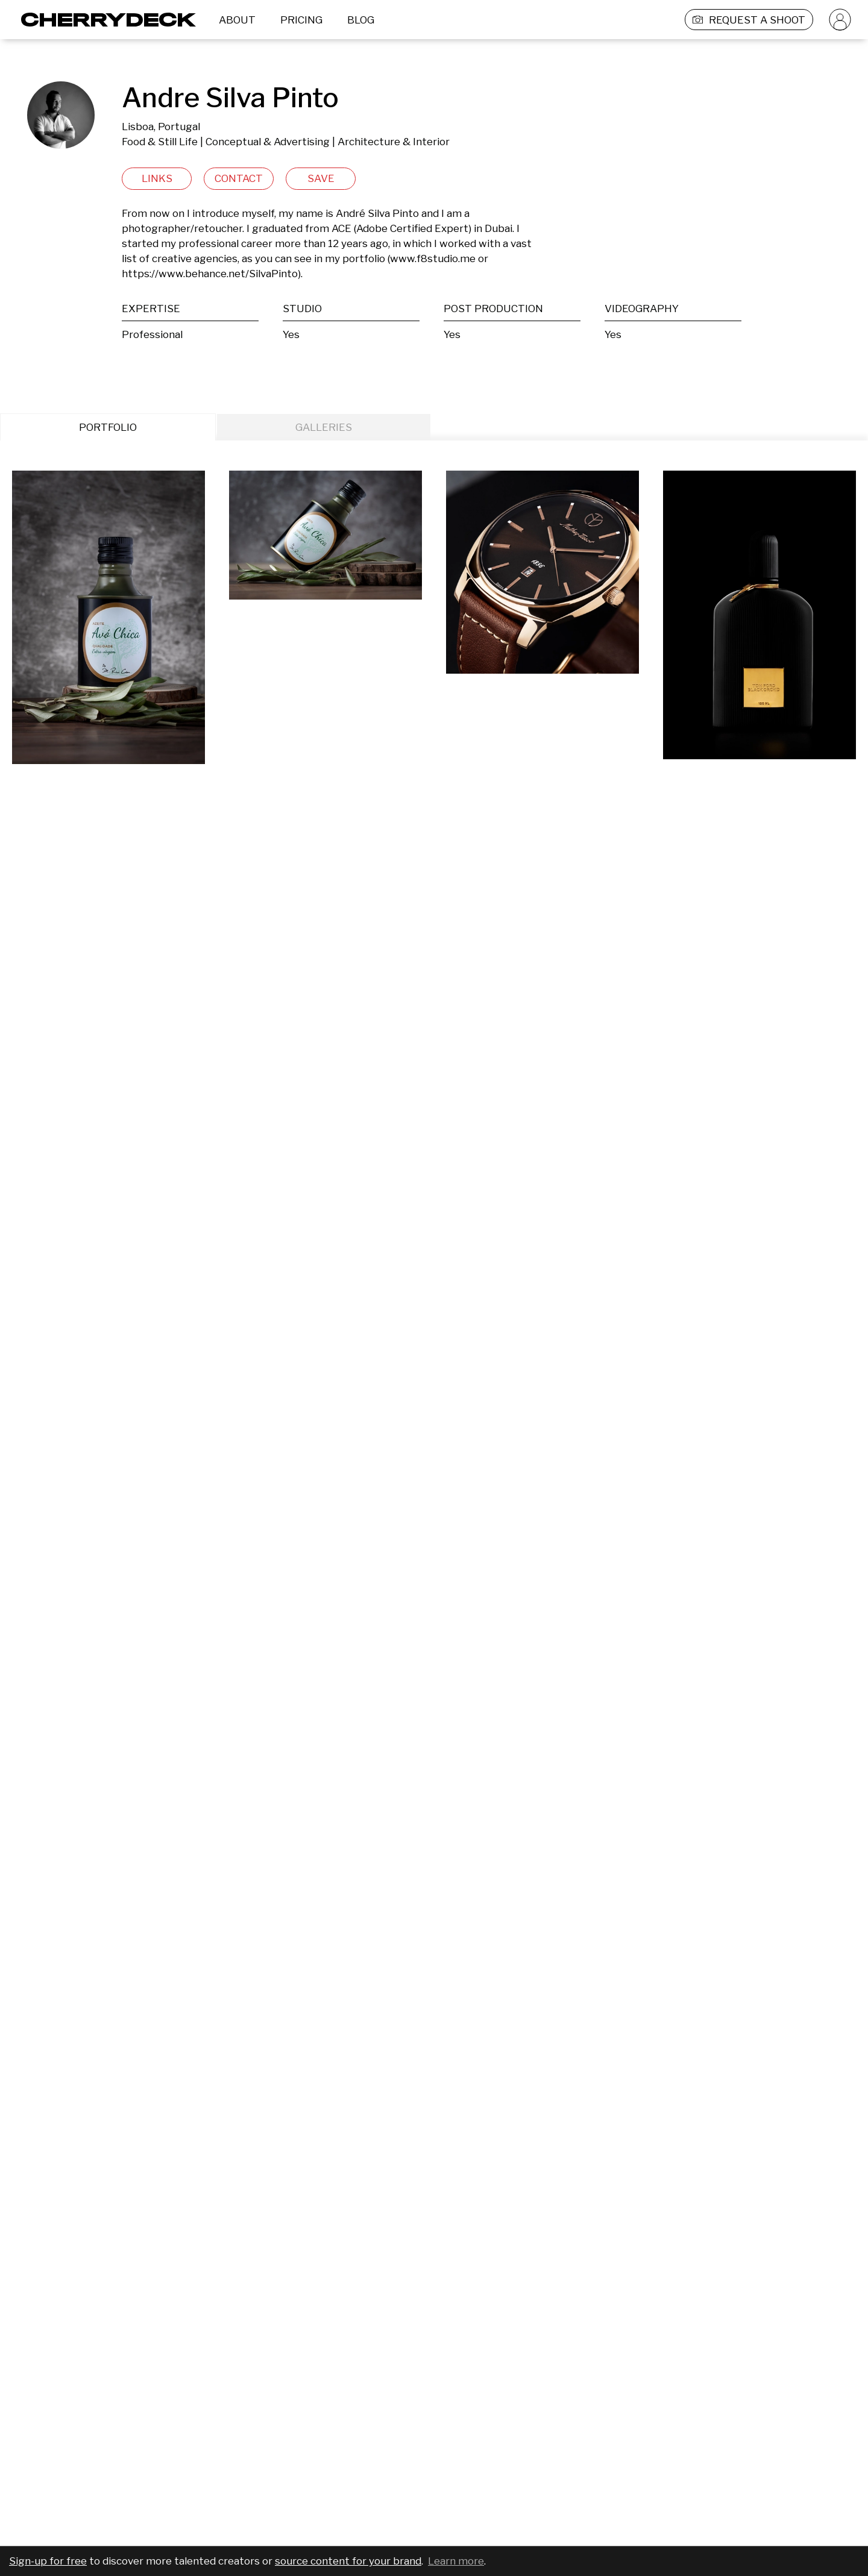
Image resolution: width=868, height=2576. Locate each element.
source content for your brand (348, 2561)
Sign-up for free (48, 2561)
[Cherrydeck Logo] (104, 20)
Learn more (456, 2561)
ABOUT (237, 20)
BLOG (360, 20)
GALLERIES (323, 427)
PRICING (301, 20)
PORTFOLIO (108, 427)
